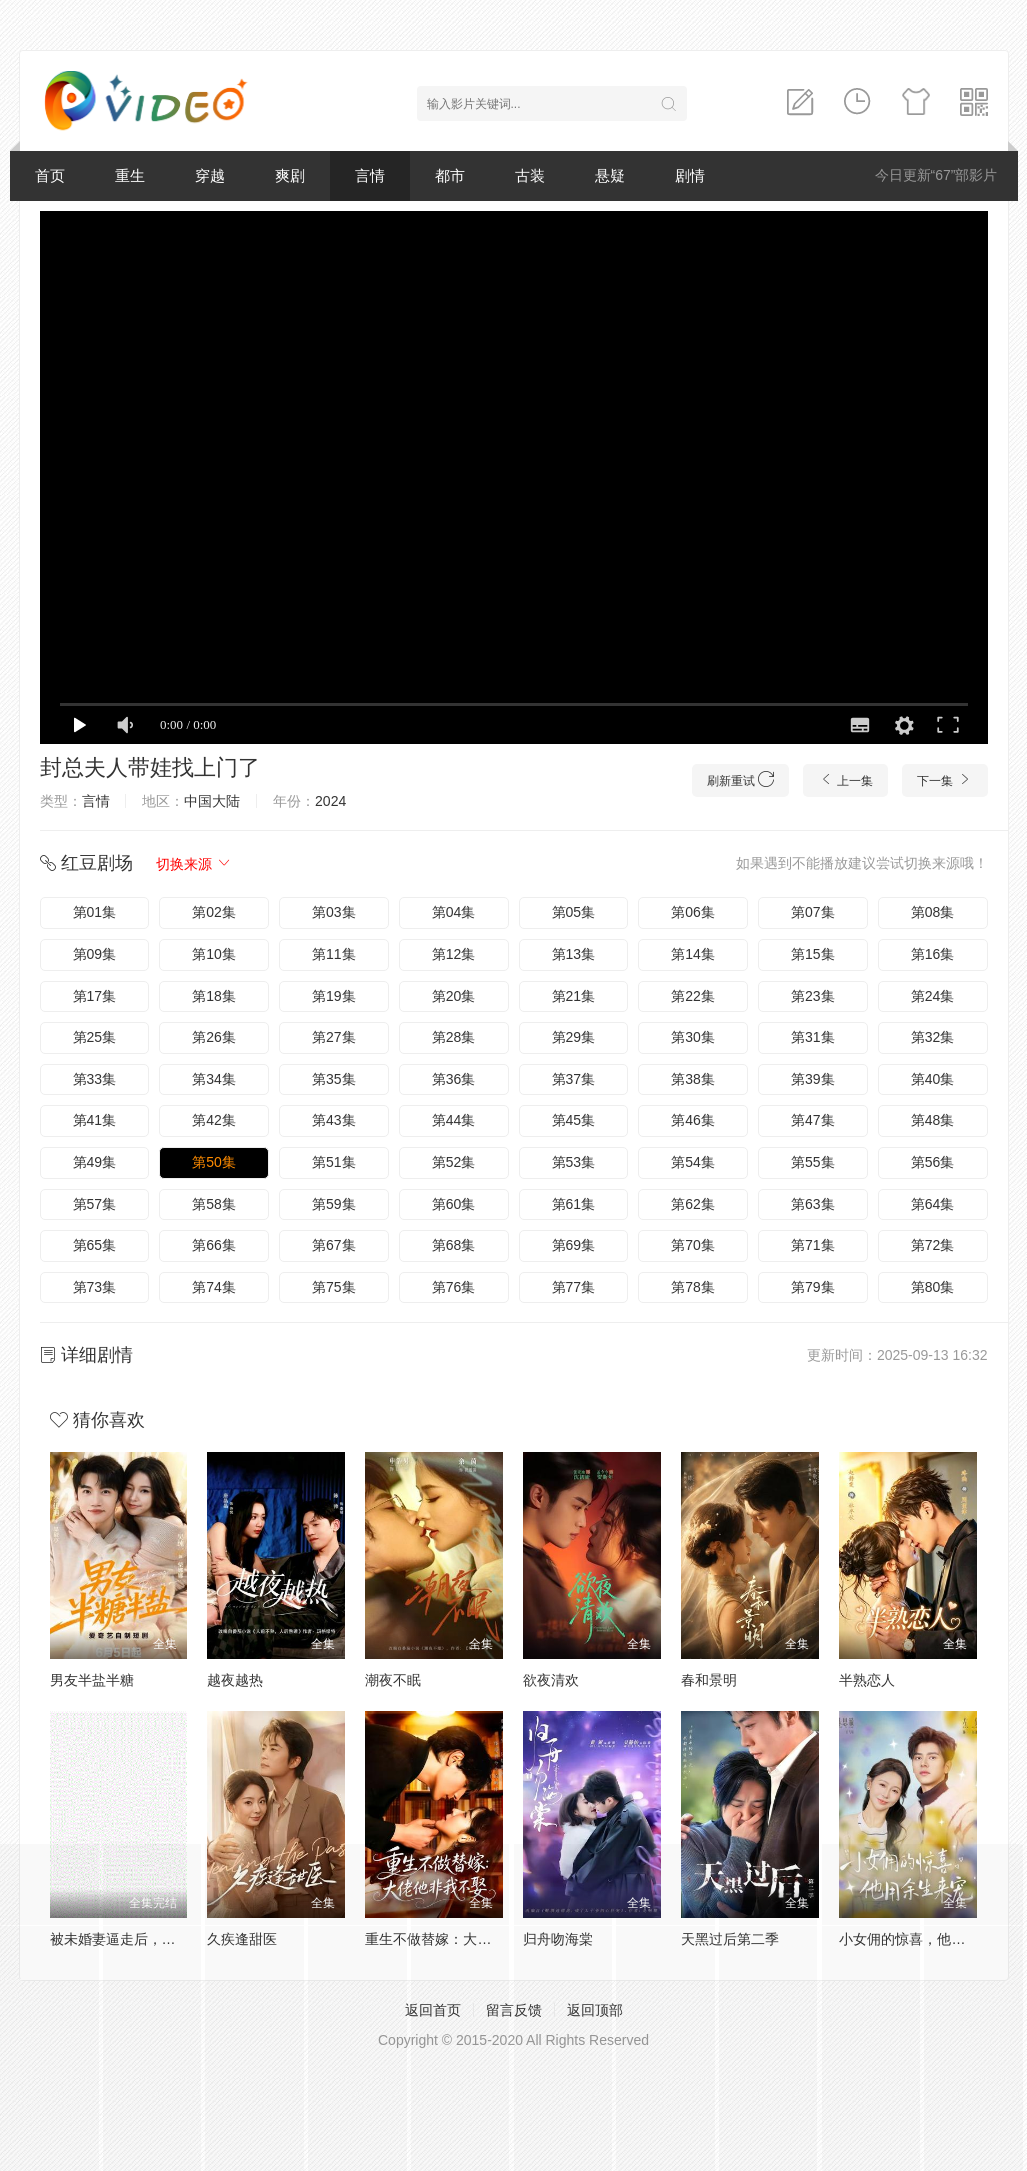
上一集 (845, 779)
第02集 (214, 912)
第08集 (933, 912)
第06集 (693, 912)
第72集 (933, 1245)
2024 (330, 801)
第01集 (95, 912)
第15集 (813, 954)
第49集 (95, 1162)
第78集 (693, 1287)
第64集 (933, 1204)
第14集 (693, 954)
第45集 (574, 1120)
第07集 (813, 912)
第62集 (693, 1204)
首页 (50, 175)
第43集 (334, 1120)
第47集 (813, 1120)
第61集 (574, 1204)
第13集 (574, 954)
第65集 (95, 1245)
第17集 (95, 996)
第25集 (95, 1037)
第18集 (214, 996)
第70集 (693, 1245)
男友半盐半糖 (92, 1680)
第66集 (214, 1245)
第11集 (334, 954)
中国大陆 (212, 801)
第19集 (334, 996)
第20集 (454, 996)
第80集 (933, 1287)
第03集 (334, 912)
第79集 (813, 1287)
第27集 (334, 1037)
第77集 (574, 1287)
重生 (130, 175)
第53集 (574, 1162)
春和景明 (709, 1680)
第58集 (214, 1204)
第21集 (574, 996)
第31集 (813, 1037)
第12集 (454, 954)
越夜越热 (235, 1680)
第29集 (574, 1037)
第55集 (813, 1162)
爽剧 (290, 175)
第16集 (933, 954)
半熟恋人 (867, 1680)
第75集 (334, 1287)
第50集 (214, 1162)
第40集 (933, 1079)
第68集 (454, 1245)
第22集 (693, 996)
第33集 (95, 1079)
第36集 (454, 1079)
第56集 (933, 1162)
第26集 (214, 1037)
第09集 (95, 954)
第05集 (574, 912)
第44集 (454, 1120)
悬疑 (610, 175)
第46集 (693, 1120)
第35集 (334, 1079)
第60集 (454, 1204)
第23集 (813, 996)
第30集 (693, 1037)
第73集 (95, 1287)
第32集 (933, 1037)
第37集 (574, 1079)
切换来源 (194, 864)
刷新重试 (740, 779)
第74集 (214, 1287)
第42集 (214, 1120)
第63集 (813, 1204)
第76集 (454, 1287)
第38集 (693, 1079)
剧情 (690, 175)
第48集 (933, 1120)
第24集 (933, 996)
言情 (370, 175)
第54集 (693, 1162)
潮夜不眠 (393, 1680)
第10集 (214, 954)
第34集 (214, 1079)
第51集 (334, 1162)
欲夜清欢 (551, 1680)
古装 (530, 175)
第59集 (334, 1204)
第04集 (454, 912)
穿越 (210, 175)
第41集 (95, 1120)
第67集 (334, 1245)
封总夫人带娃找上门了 (150, 767)
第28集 (454, 1037)
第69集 (574, 1245)
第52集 (454, 1162)
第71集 (813, 1245)
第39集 (813, 1079)
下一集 (944, 779)
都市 (450, 175)
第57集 (95, 1204)
